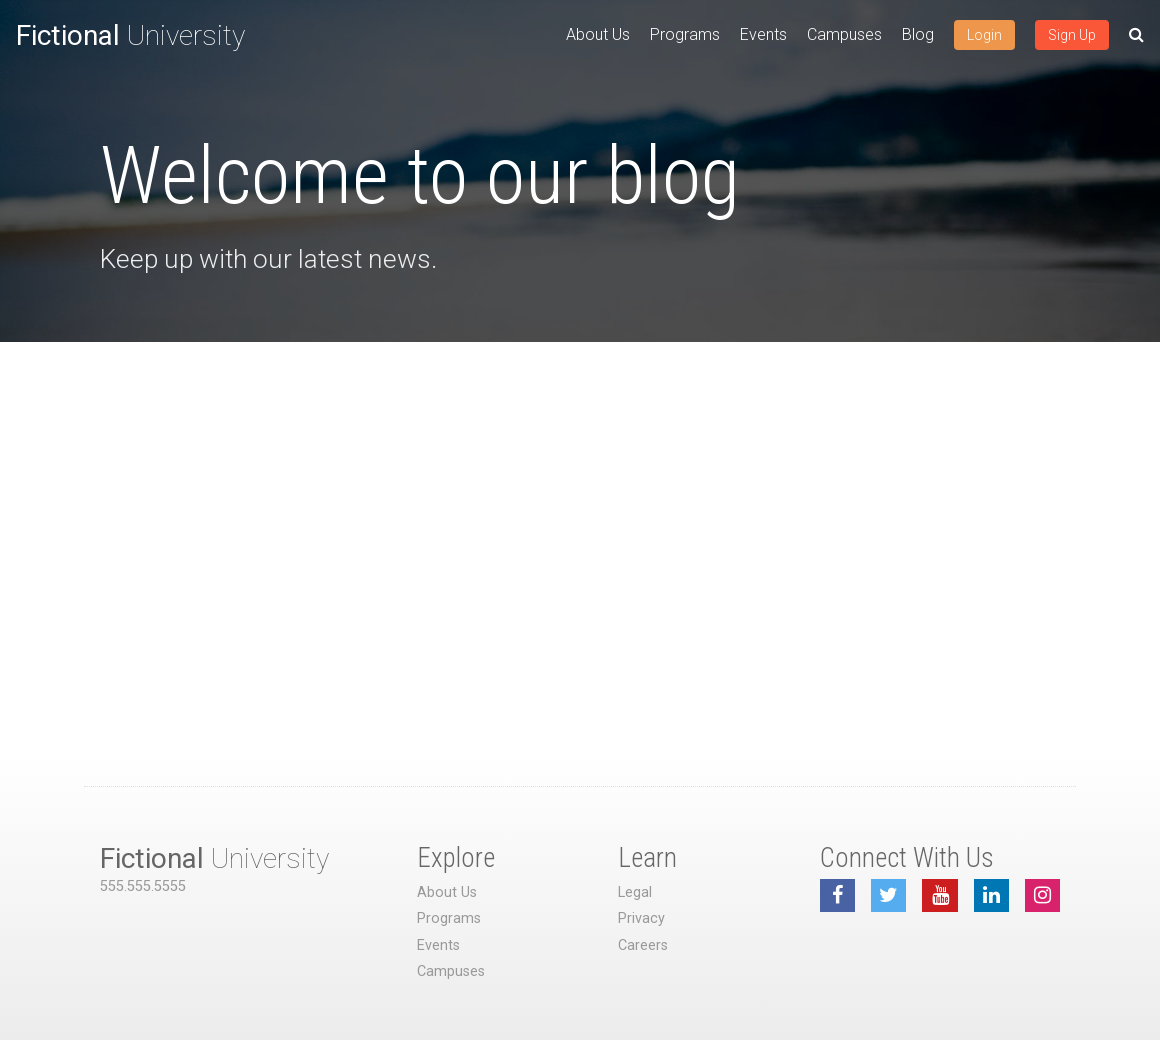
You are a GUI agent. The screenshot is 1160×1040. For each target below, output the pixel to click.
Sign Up (1072, 35)
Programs (685, 34)
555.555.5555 (143, 886)
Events (763, 34)
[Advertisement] (580, 492)
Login (984, 35)
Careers (643, 945)
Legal (635, 892)
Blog (918, 34)
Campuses (844, 34)
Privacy (641, 918)
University (130, 35)
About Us (598, 34)
